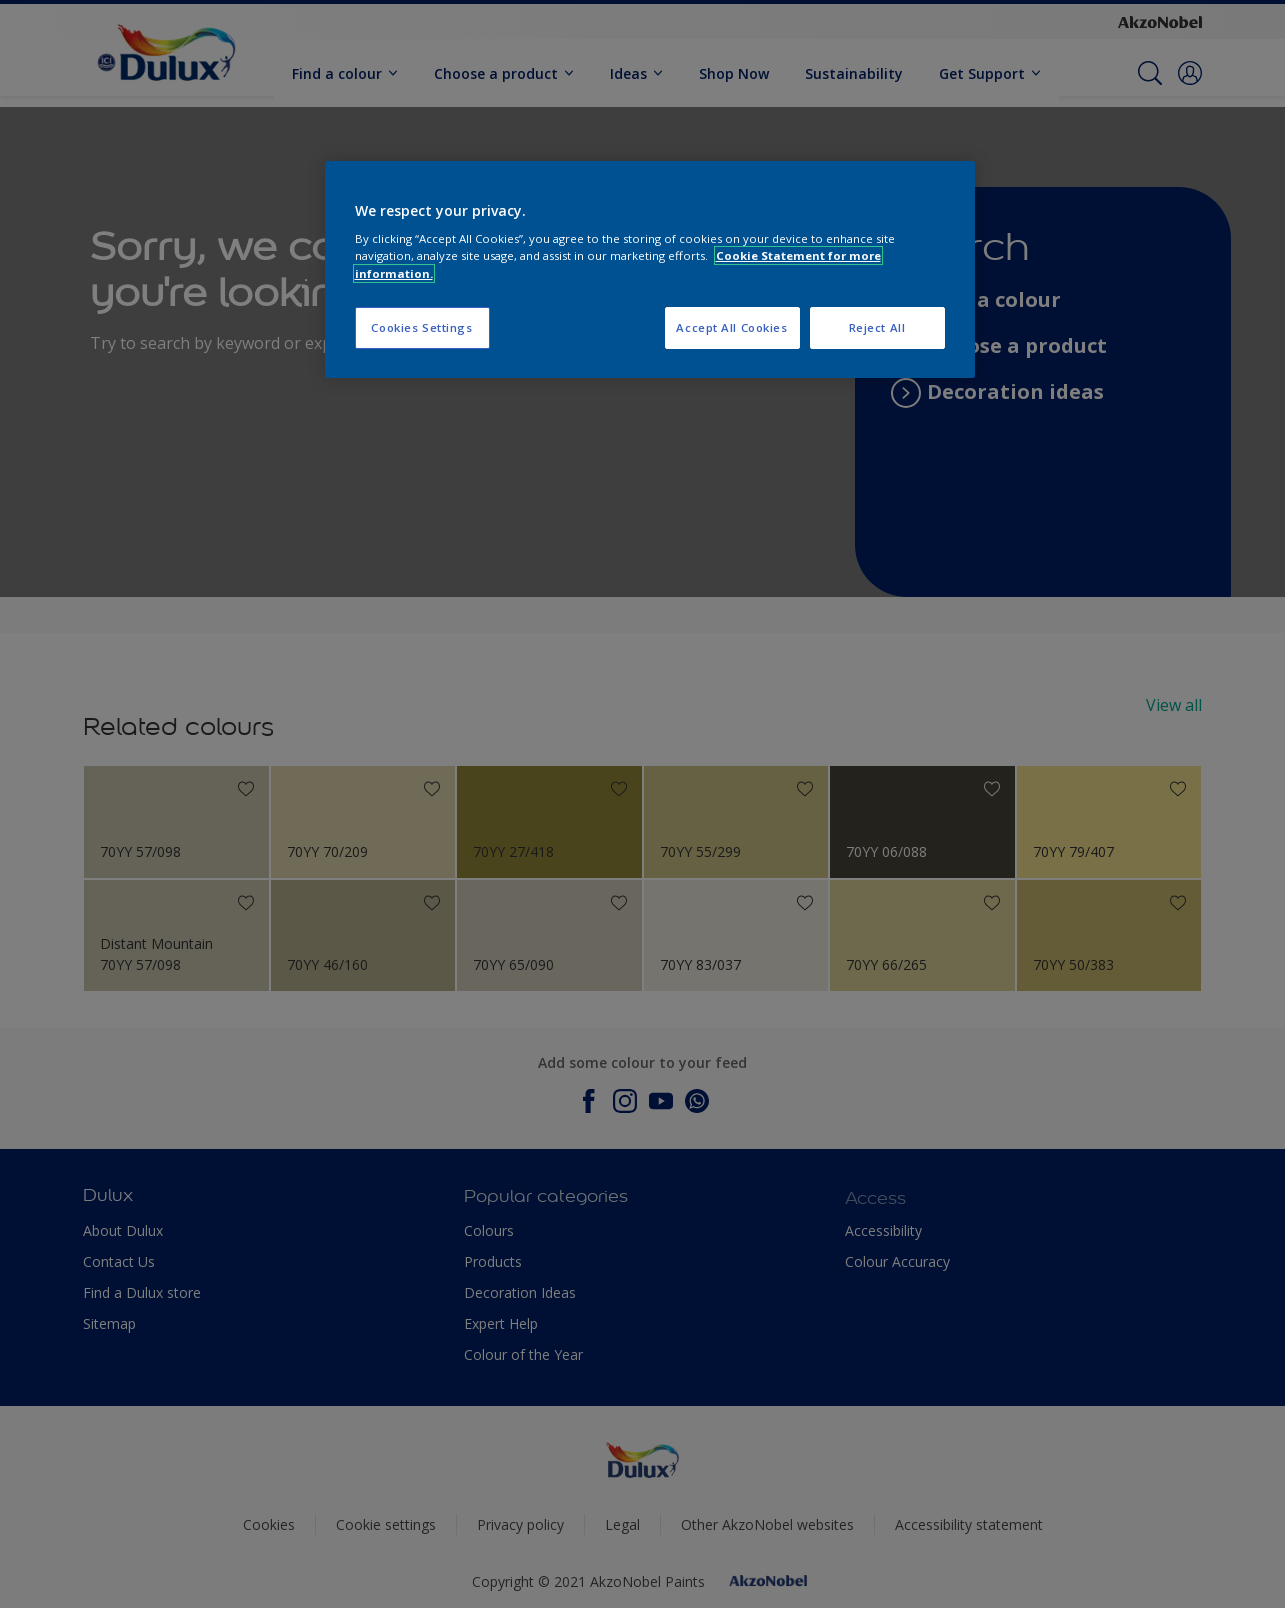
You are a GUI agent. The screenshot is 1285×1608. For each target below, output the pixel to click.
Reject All (877, 327)
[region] (650, 269)
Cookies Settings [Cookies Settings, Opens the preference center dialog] (421, 327)
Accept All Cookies (731, 327)
